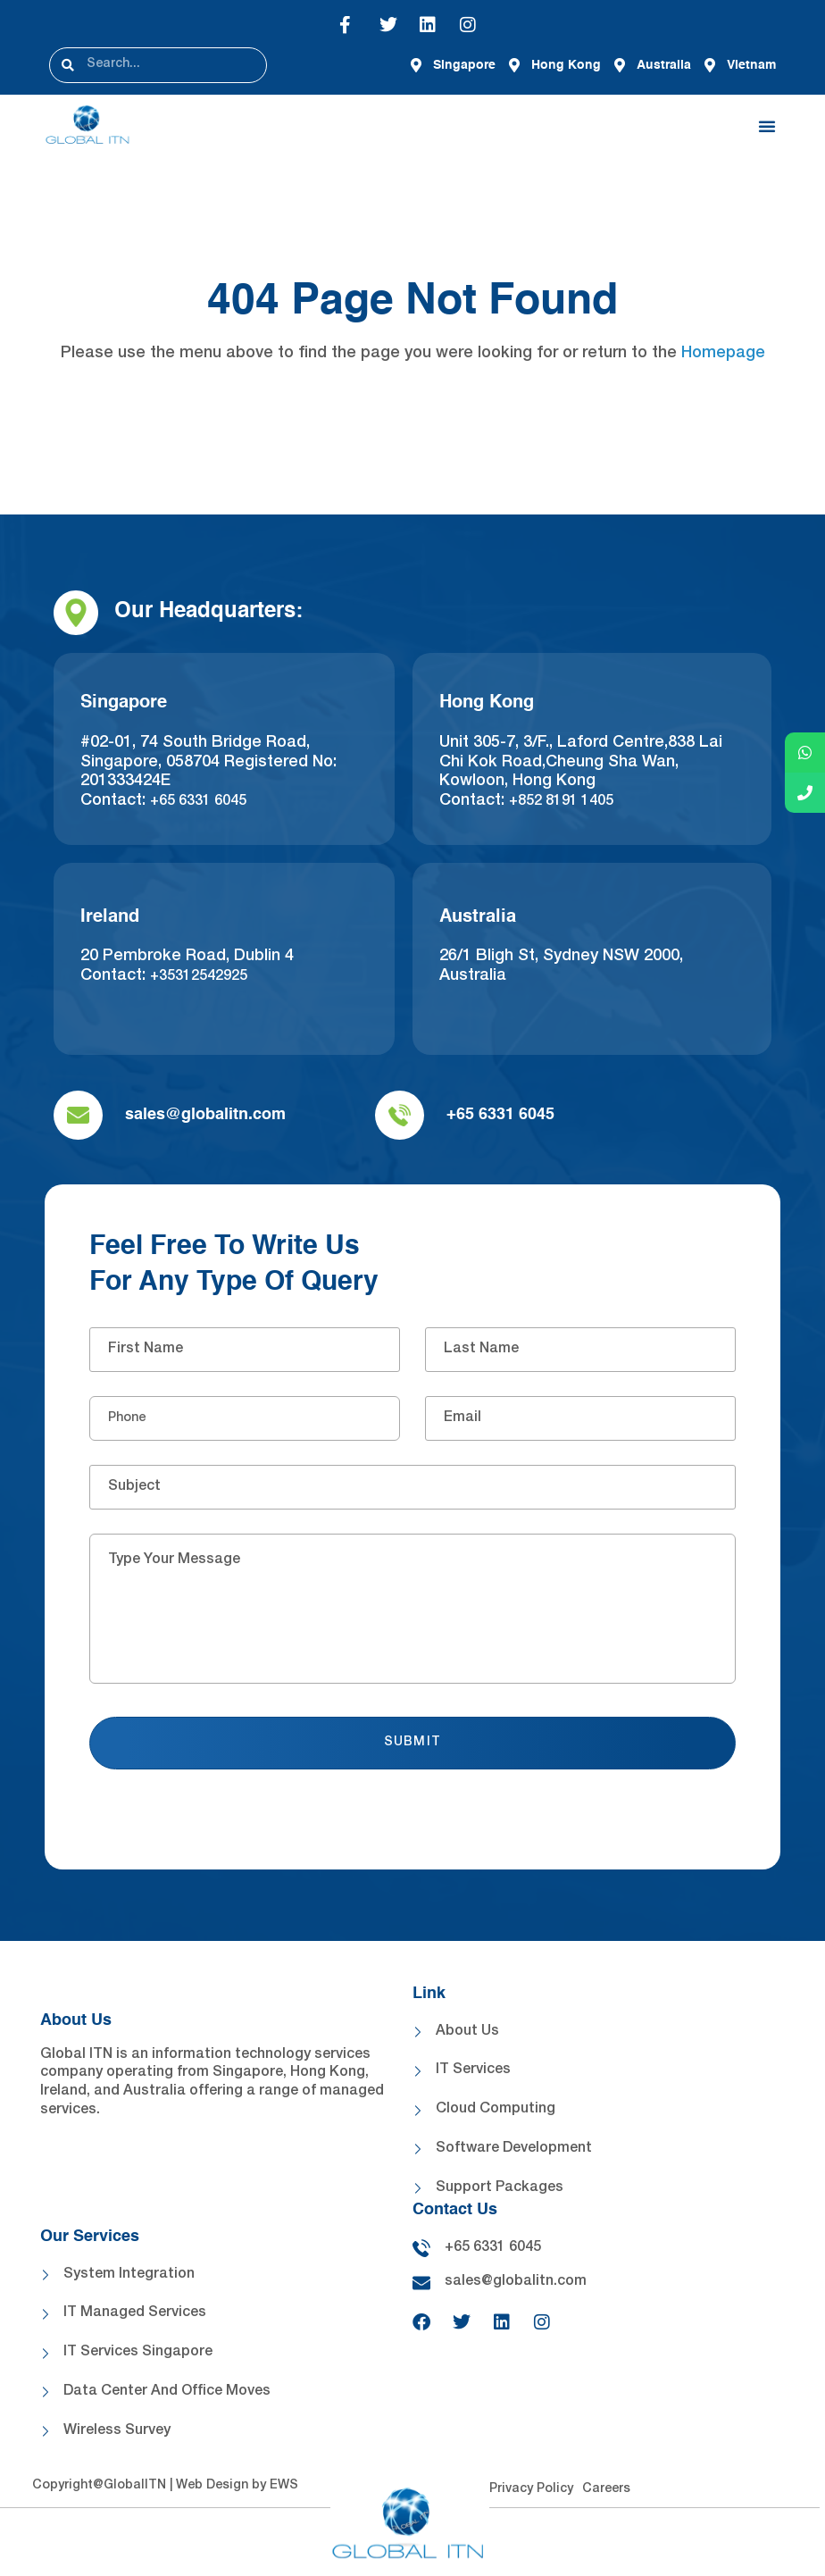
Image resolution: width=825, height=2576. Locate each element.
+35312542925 (198, 977)
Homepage (723, 354)
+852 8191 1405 (561, 802)
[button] (767, 126)
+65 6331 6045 (198, 802)
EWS (284, 2486)
